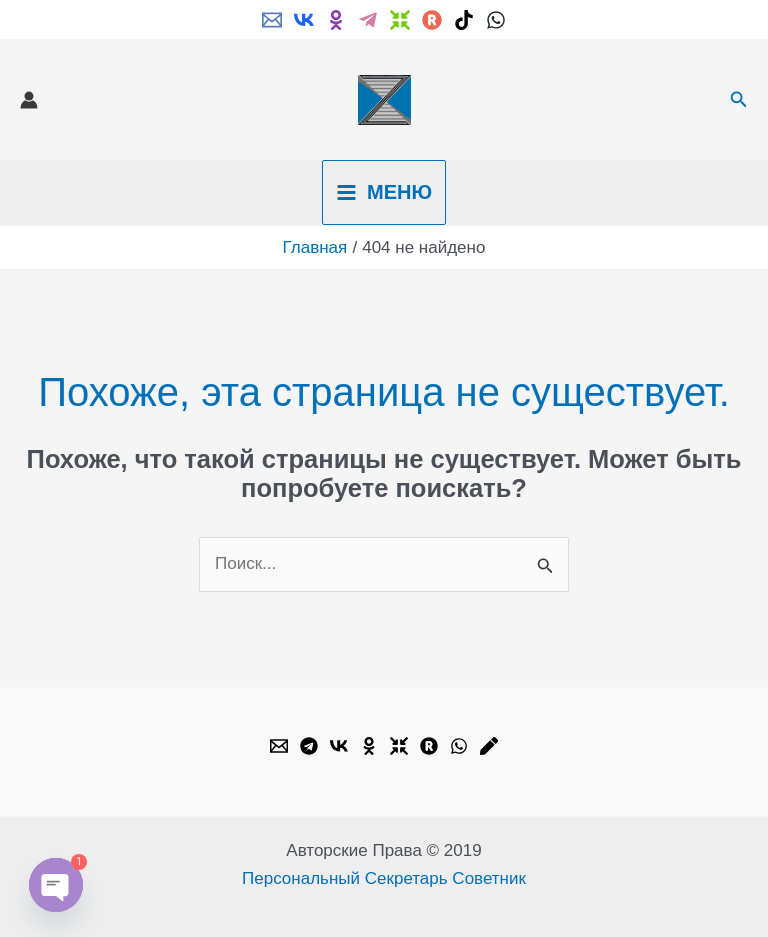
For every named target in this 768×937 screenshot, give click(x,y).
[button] (739, 100)
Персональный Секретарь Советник (384, 878)
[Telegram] (368, 20)
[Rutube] (432, 20)
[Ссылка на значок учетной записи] (29, 100)
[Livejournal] (489, 746)
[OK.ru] (369, 746)
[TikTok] (464, 20)
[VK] (304, 20)
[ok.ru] (336, 20)
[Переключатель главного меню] (384, 192)
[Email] (272, 20)
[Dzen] (400, 20)
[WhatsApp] (496, 20)
